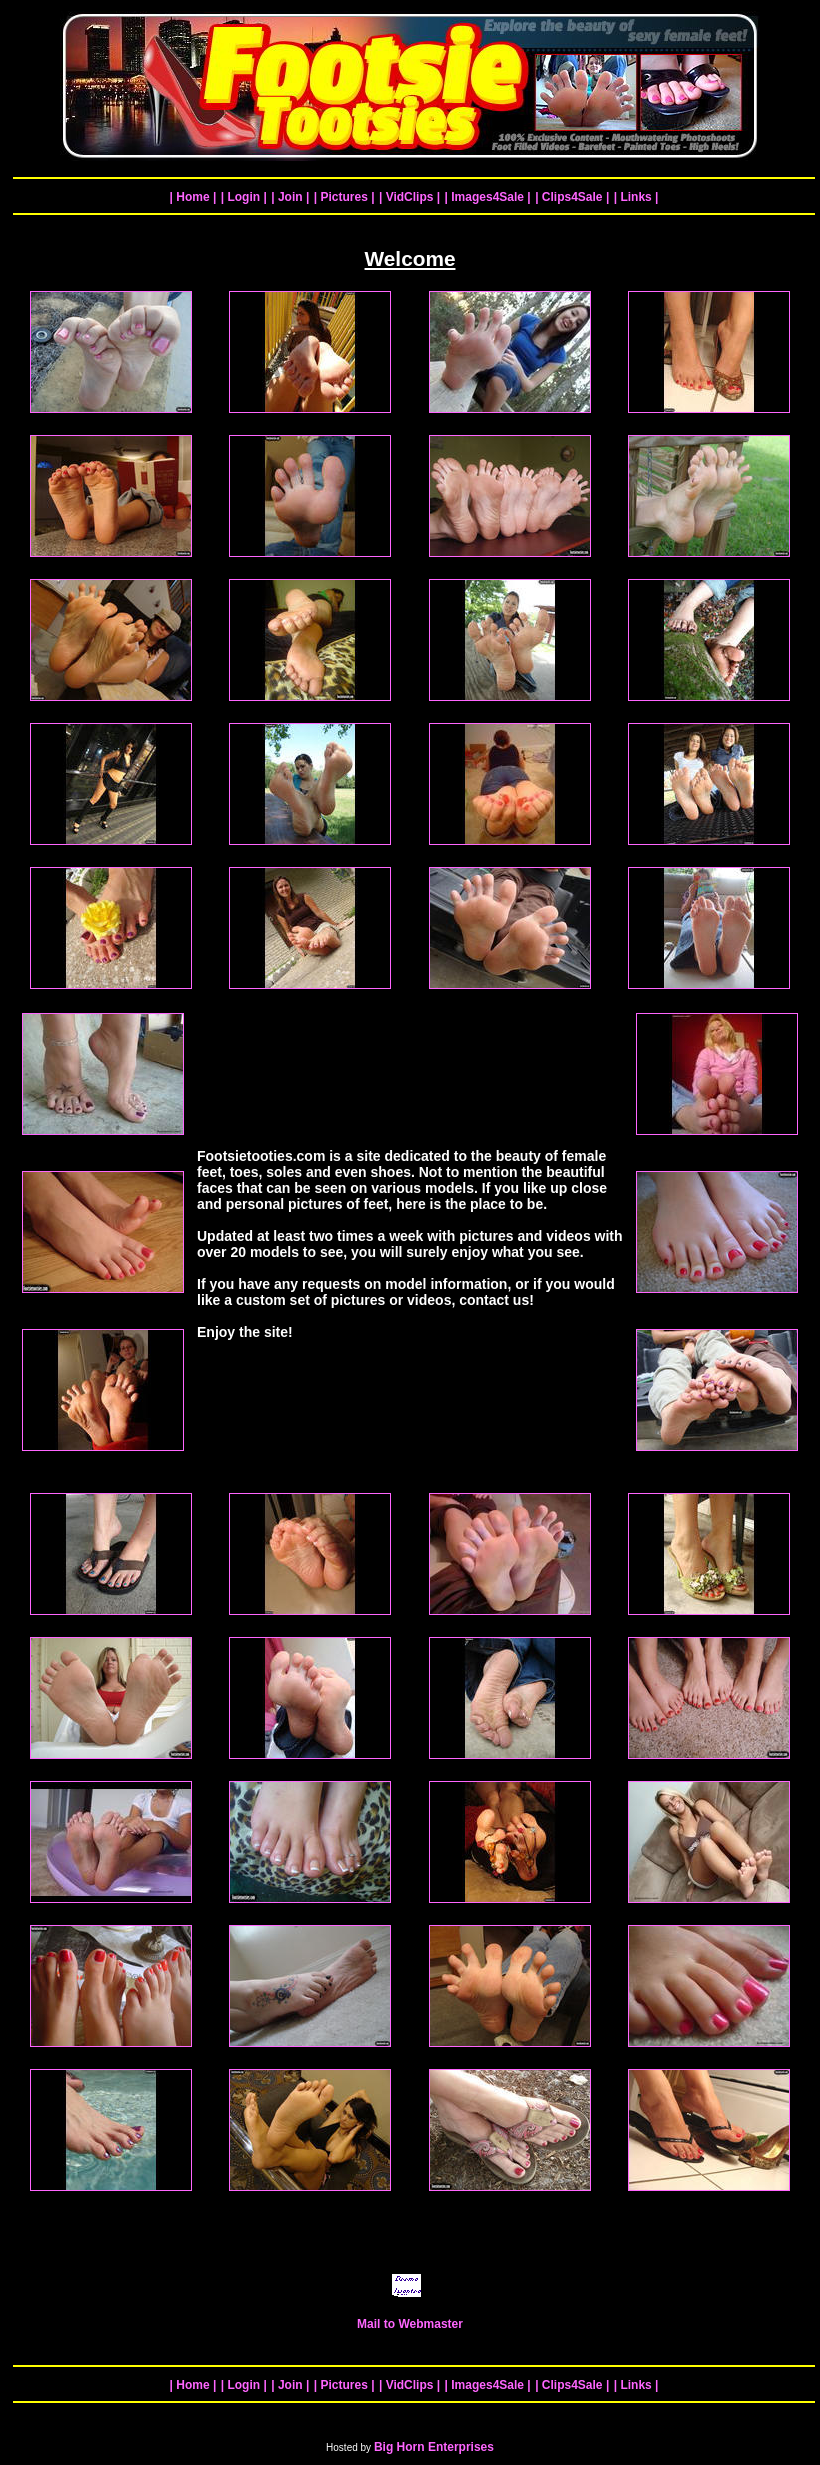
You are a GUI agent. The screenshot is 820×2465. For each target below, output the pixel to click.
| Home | (193, 197)
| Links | (636, 197)
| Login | (244, 197)
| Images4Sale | (488, 197)
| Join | (290, 197)
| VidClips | (409, 197)
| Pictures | (344, 197)
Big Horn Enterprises (434, 2447)
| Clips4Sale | (572, 197)
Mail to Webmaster (410, 2318)
